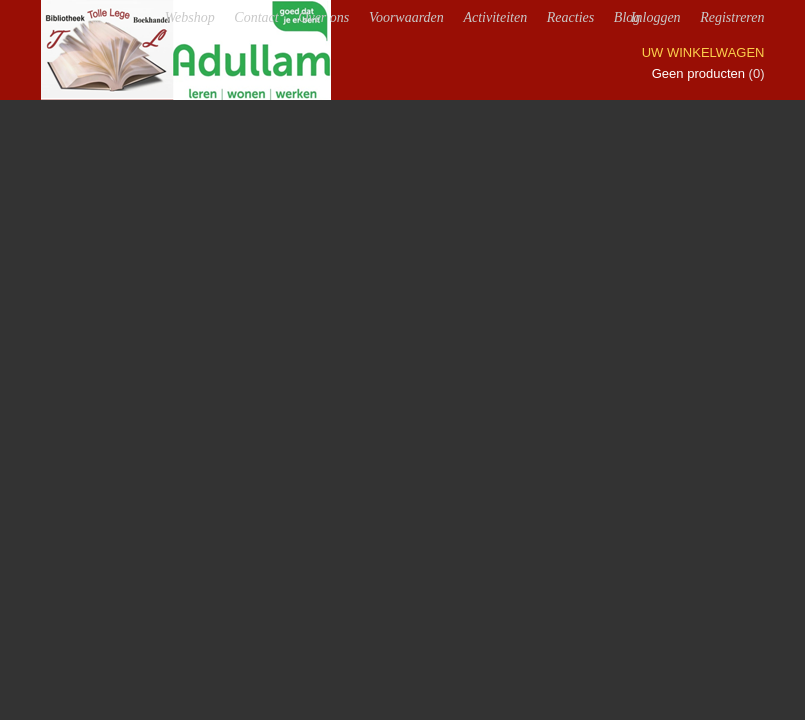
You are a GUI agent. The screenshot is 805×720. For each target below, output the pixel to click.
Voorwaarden (406, 17)
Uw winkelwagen (703, 52)
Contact (256, 17)
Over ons (323, 17)
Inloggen (656, 17)
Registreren (732, 17)
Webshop (190, 17)
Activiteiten (495, 17)
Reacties (570, 17)
